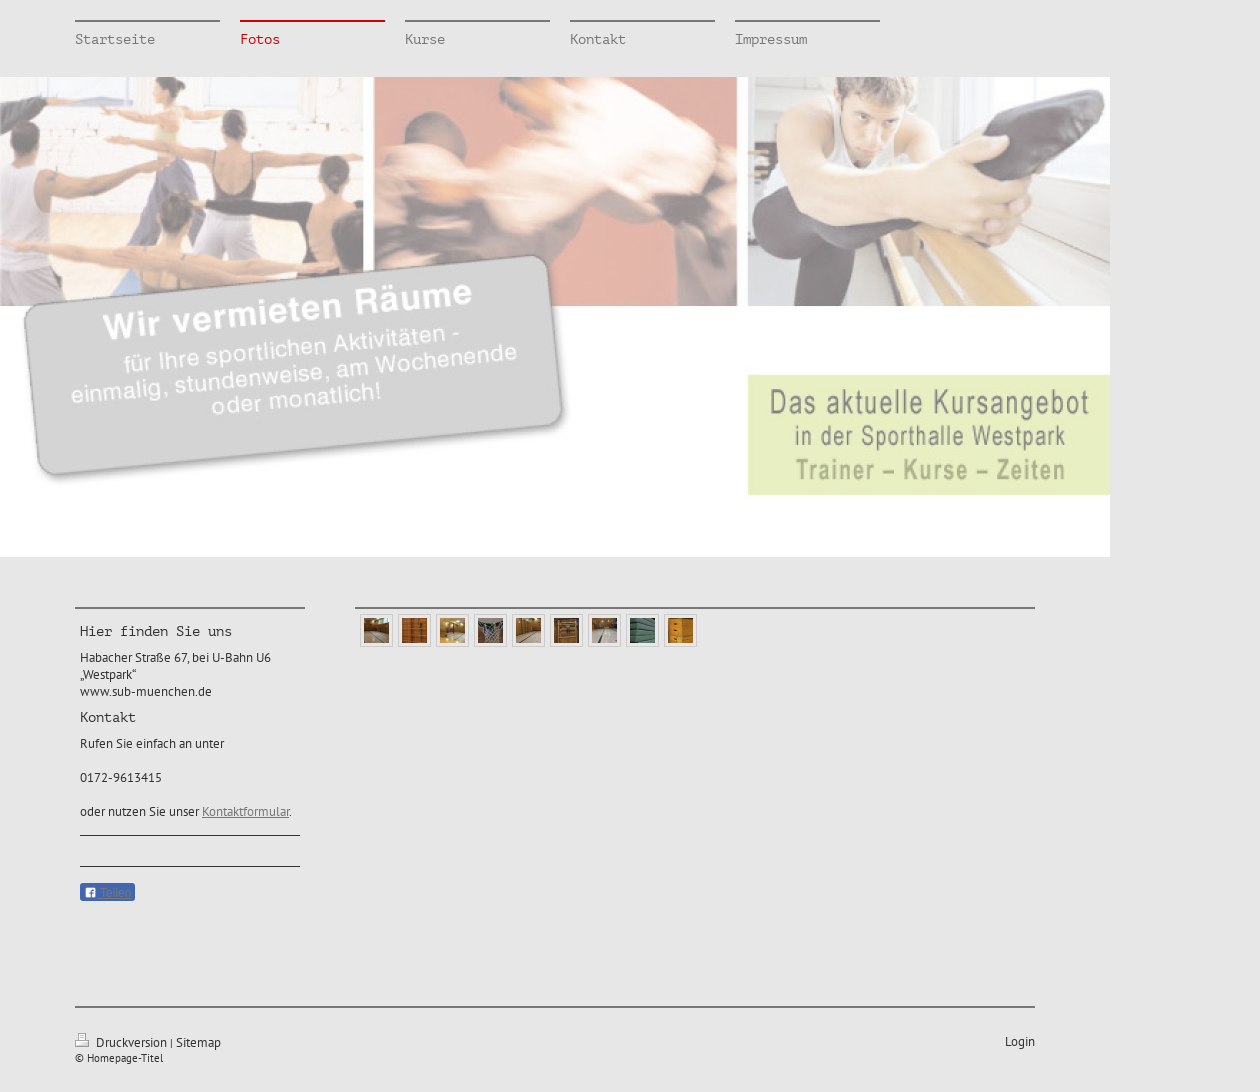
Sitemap (198, 1042)
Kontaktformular (245, 811)
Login (1020, 1041)
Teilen (107, 893)
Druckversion (122, 1042)
